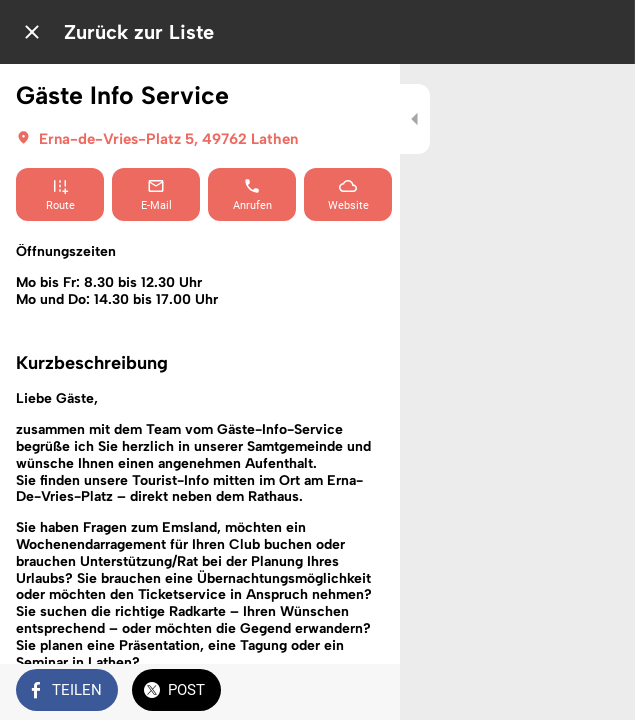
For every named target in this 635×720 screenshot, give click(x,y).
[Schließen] (32, 32)
